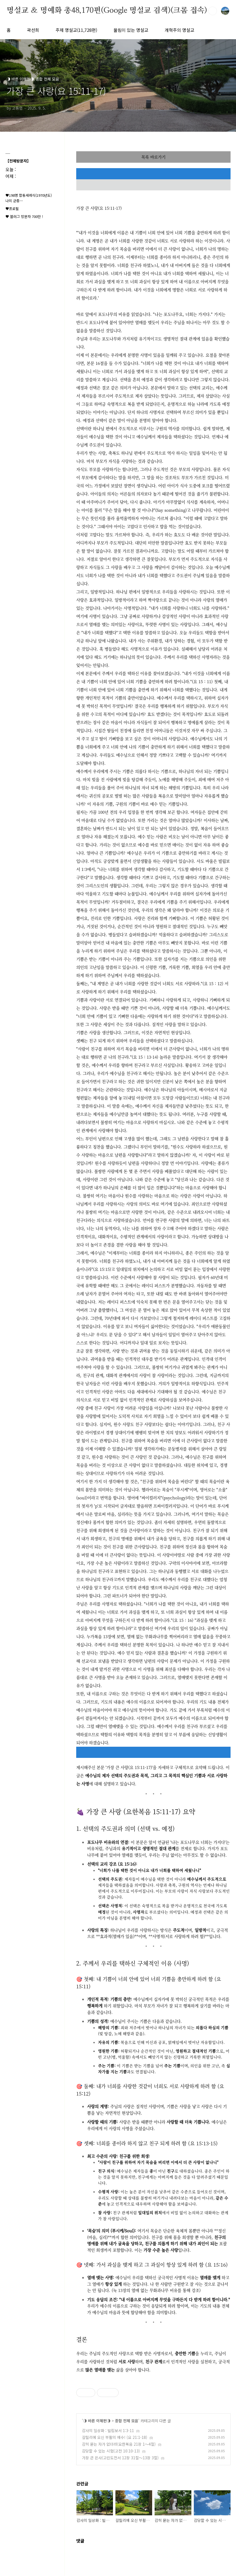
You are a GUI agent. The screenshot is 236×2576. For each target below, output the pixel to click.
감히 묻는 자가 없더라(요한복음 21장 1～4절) (119, 2444)
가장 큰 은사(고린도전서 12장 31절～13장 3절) (120, 2457)
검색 (213, 11)
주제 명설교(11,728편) (76, 30)
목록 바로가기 (153, 157)
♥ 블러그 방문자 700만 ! (24, 216)
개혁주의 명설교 (179, 30)
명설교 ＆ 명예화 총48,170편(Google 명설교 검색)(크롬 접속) (107, 10)
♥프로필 (12, 208)
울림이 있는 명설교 (131, 30)
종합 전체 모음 (126, 2420)
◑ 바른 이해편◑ (97, 2420)
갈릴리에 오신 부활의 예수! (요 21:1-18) (114, 2437)
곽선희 (33, 30)
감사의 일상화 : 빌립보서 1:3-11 (108, 2430)
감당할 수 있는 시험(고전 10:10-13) (111, 2451)
